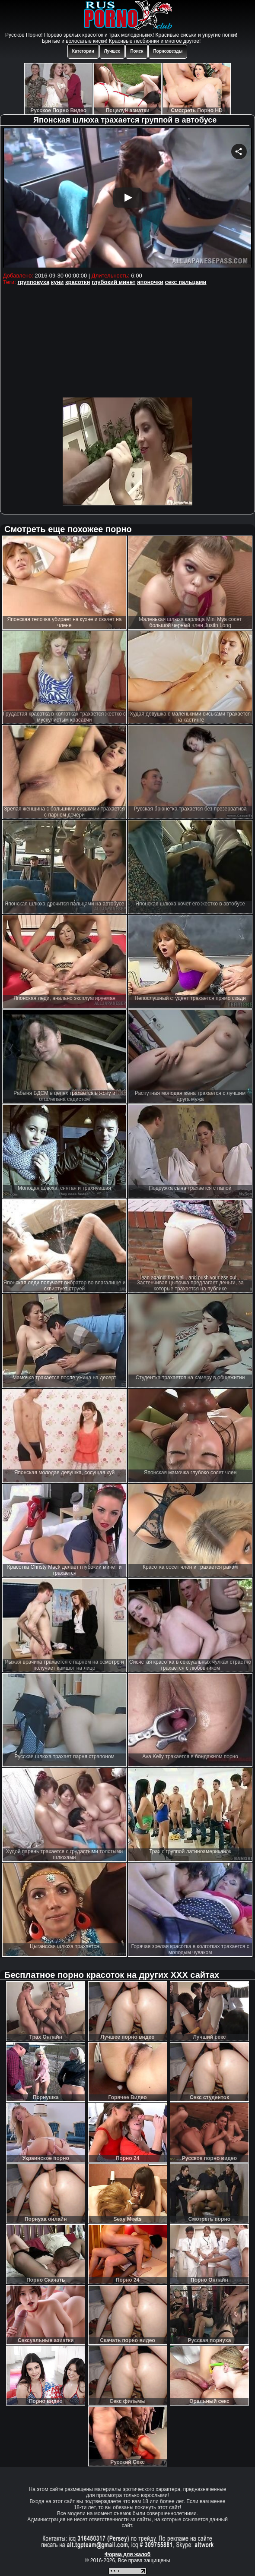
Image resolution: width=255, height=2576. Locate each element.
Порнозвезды (167, 51)
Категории (83, 51)
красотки (77, 282)
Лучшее (112, 51)
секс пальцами (186, 282)
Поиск (136, 51)
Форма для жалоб (128, 2554)
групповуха (34, 282)
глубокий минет (113, 282)
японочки (150, 282)
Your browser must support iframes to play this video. (127, 199)
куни (57, 282)
